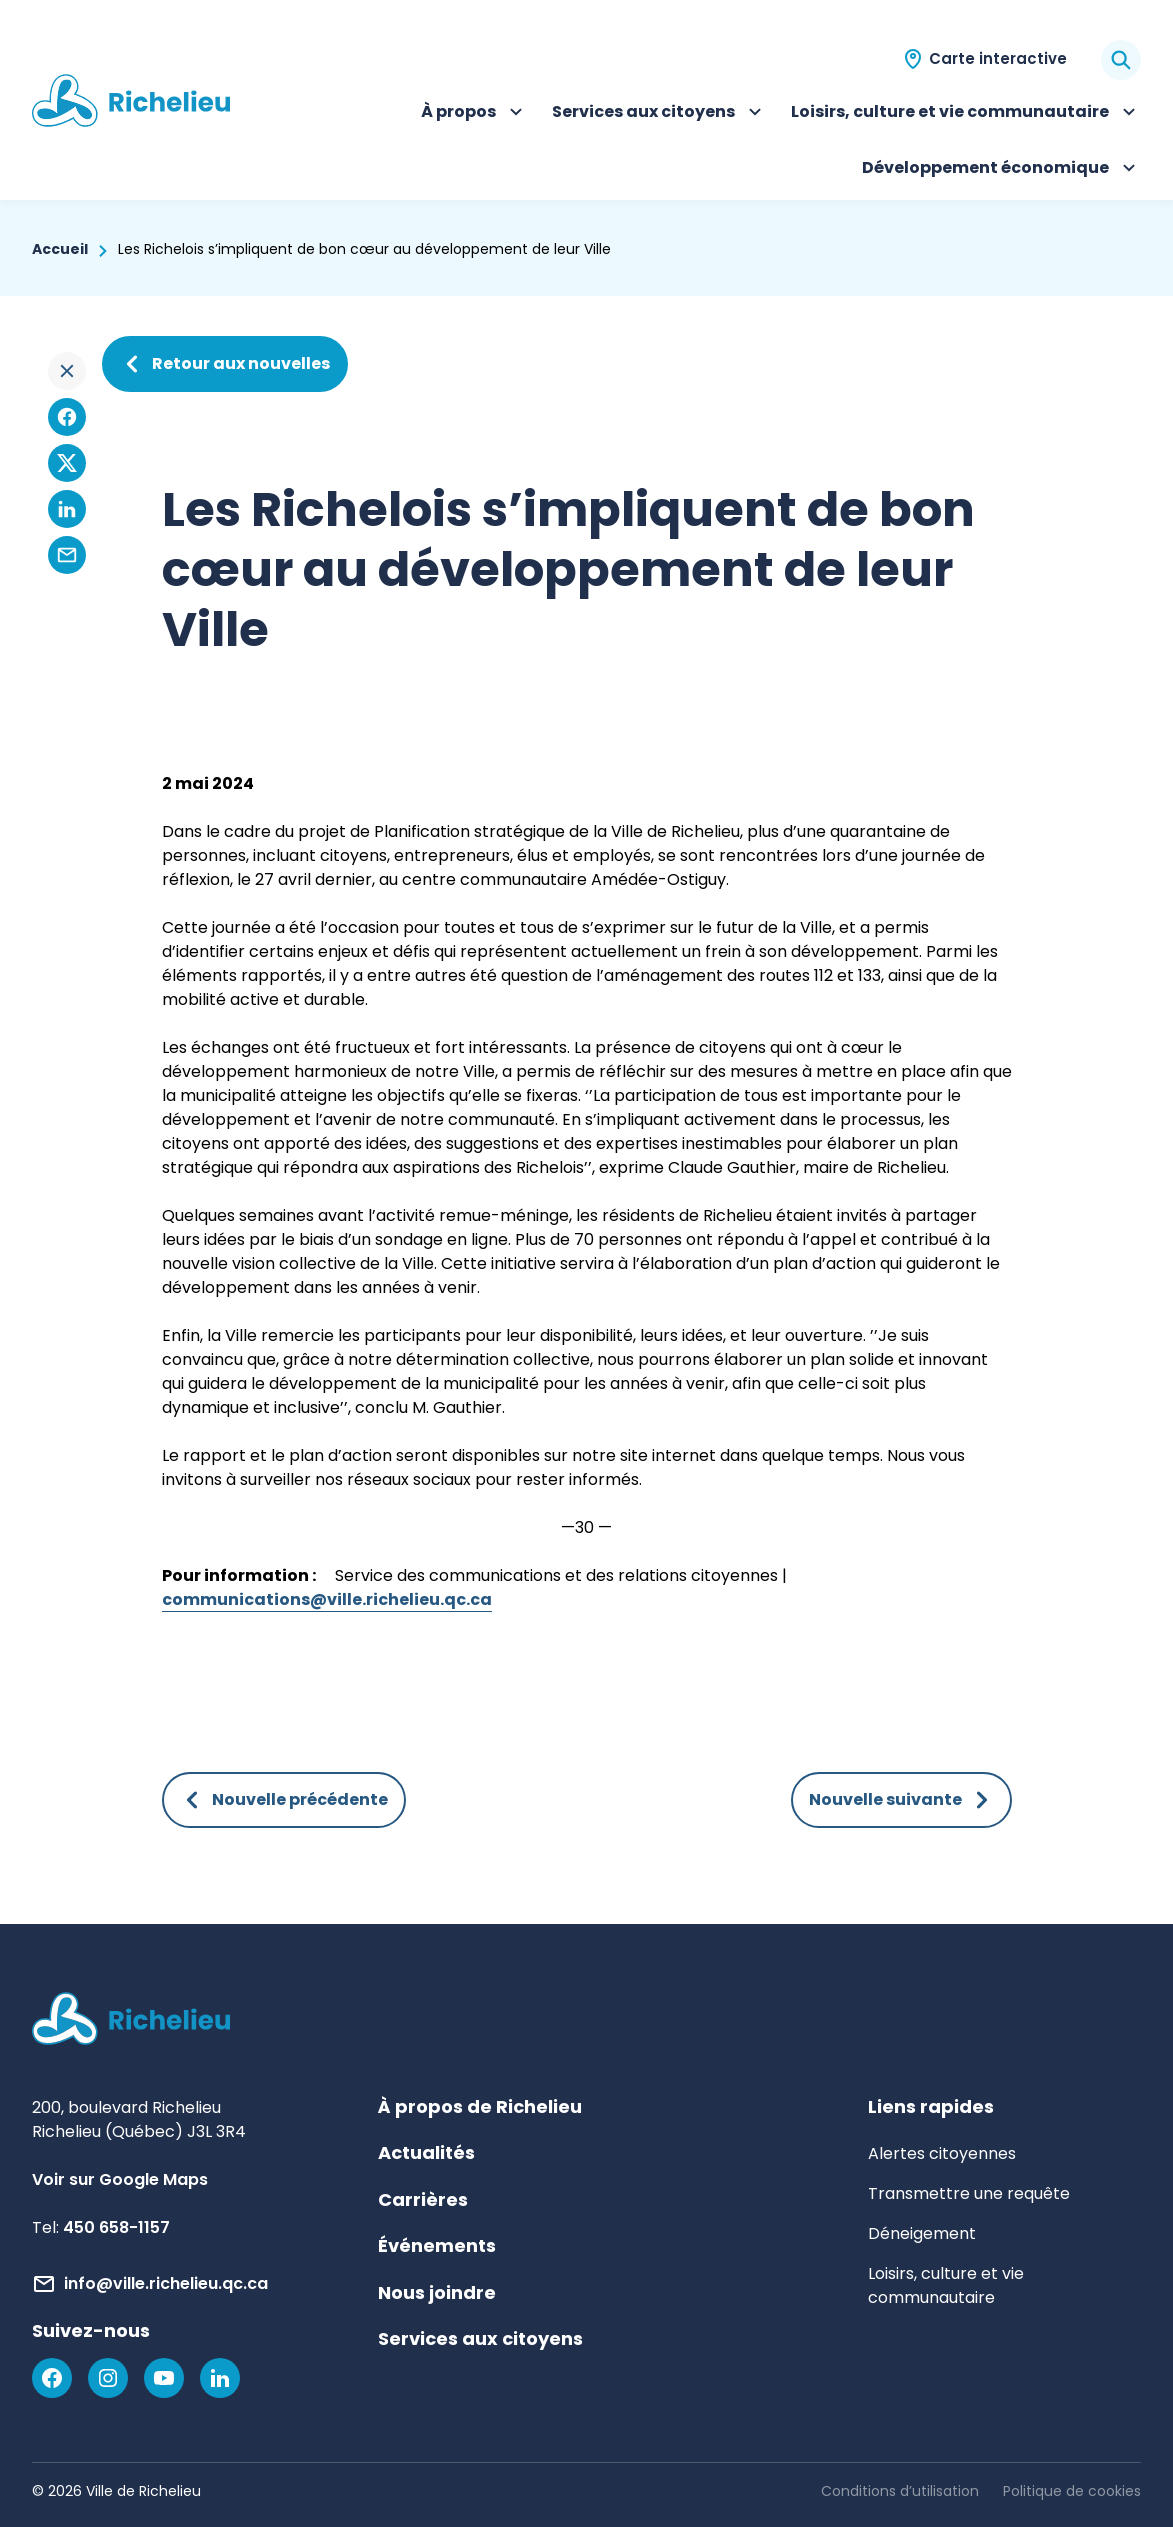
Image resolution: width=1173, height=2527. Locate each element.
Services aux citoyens (659, 114)
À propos (474, 114)
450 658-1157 (116, 2227)
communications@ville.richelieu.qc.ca (327, 1599)
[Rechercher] (1121, 60)
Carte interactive (998, 58)
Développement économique (1001, 170)
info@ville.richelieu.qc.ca (166, 2283)
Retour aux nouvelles (225, 364)
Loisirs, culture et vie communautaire (966, 114)
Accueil (60, 249)
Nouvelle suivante (901, 1800)
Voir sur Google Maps (120, 2179)
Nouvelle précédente (284, 1800)
